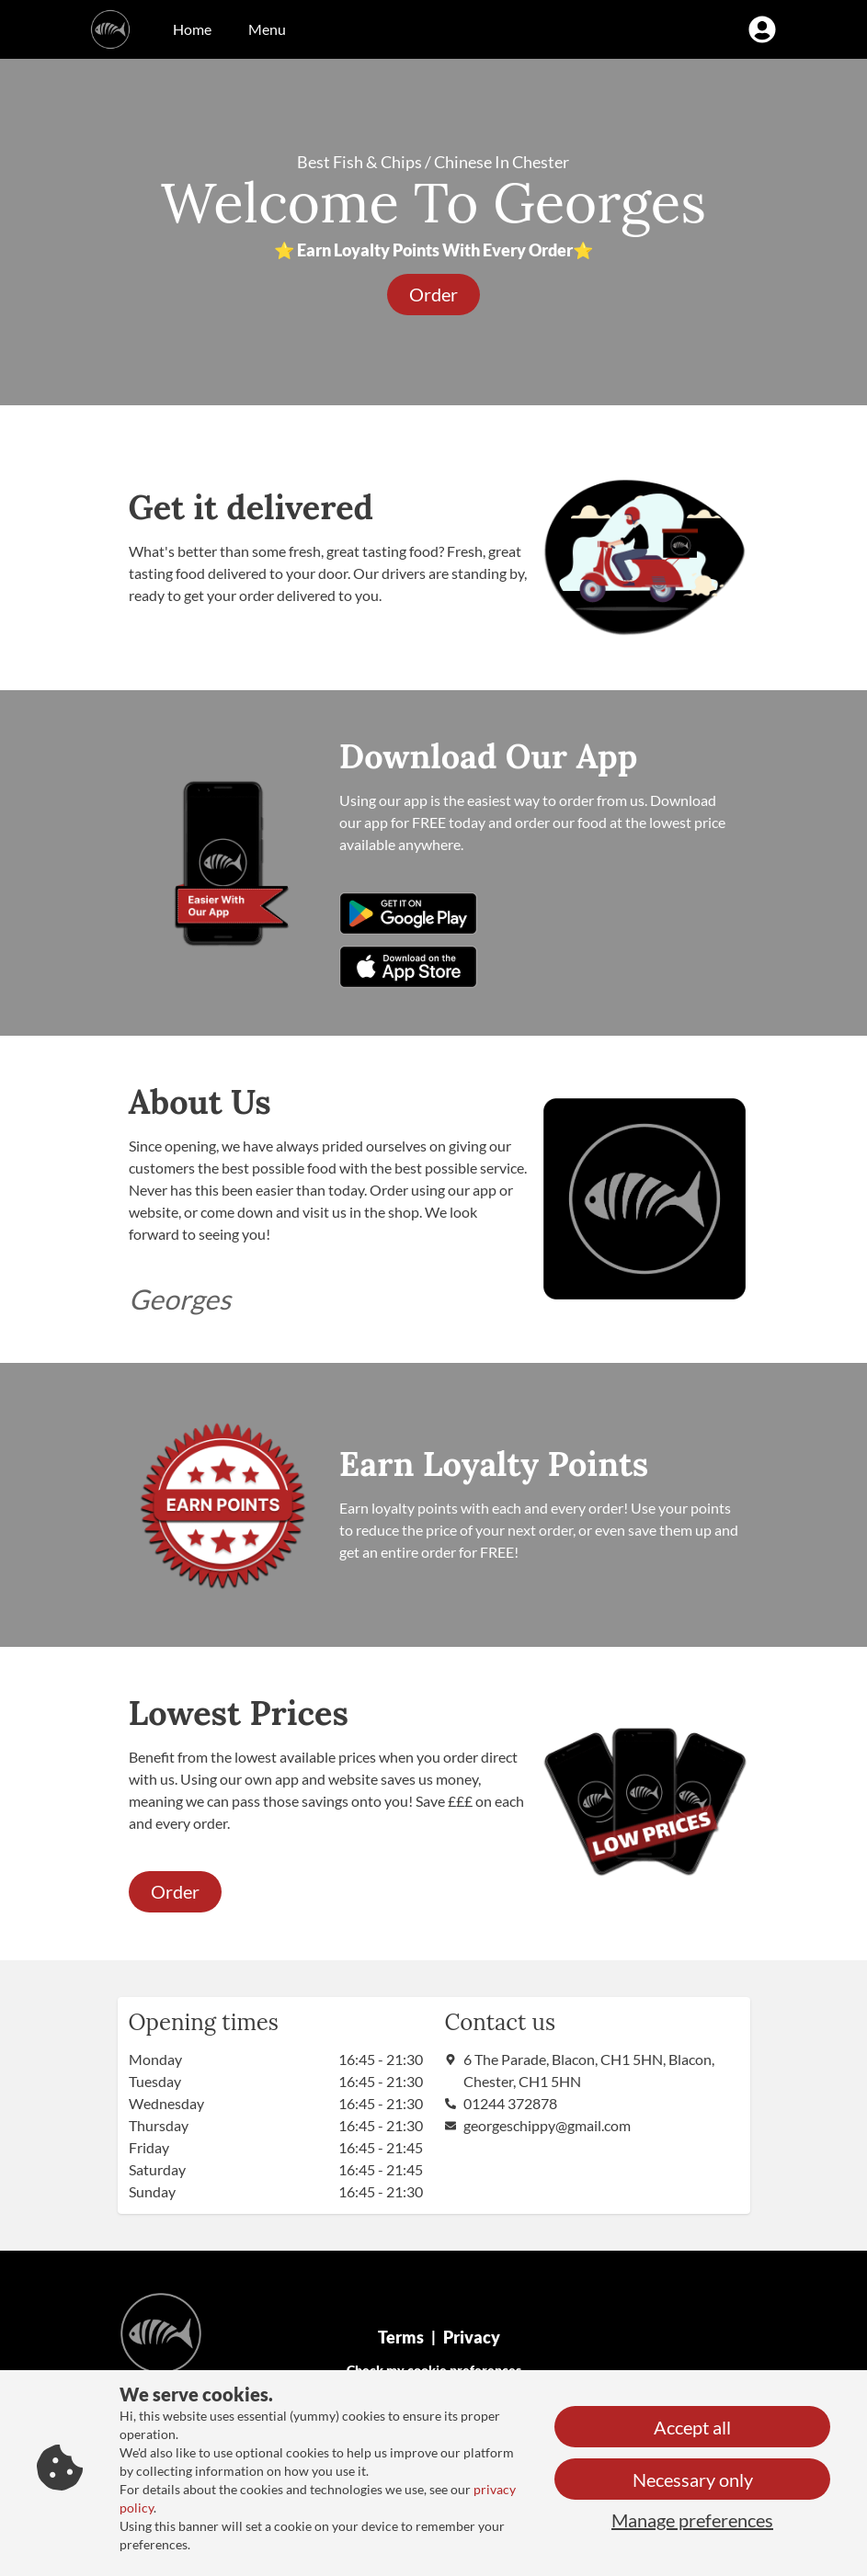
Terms (401, 2337)
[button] (433, 294)
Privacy (471, 2337)
